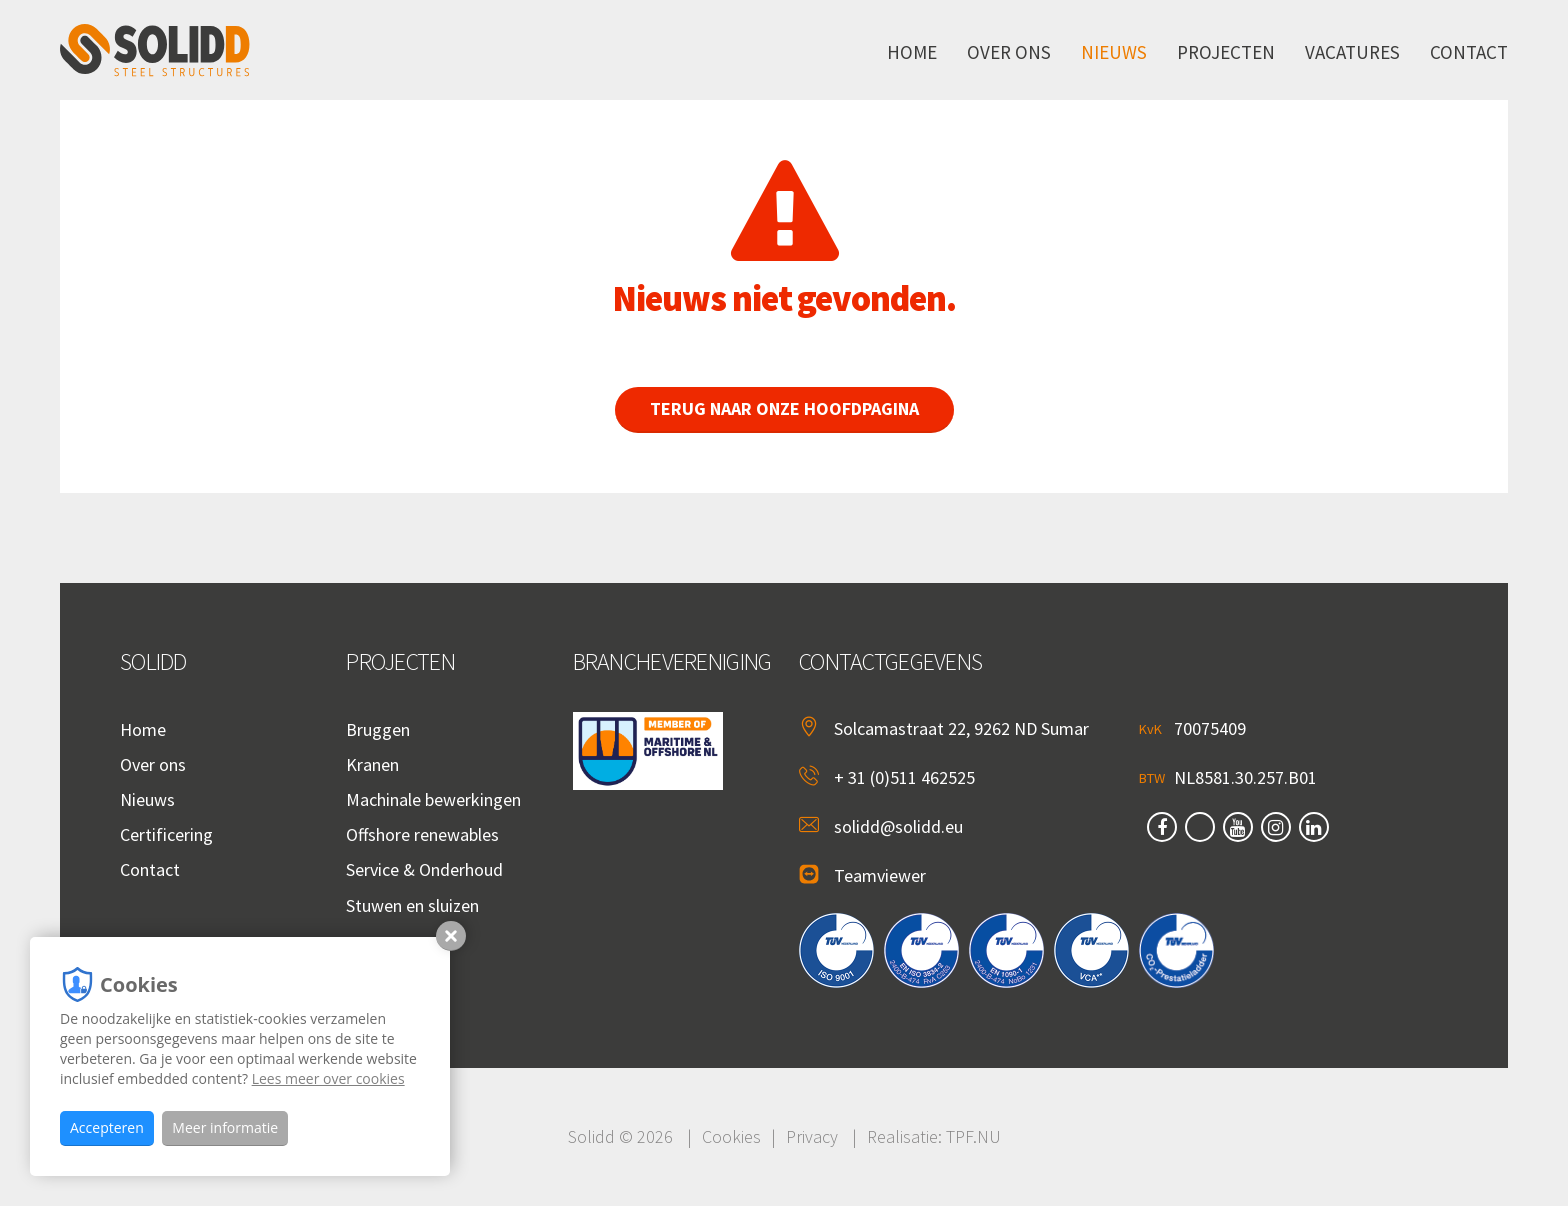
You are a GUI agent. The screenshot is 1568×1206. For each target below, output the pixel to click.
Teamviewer (880, 875)
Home (912, 52)
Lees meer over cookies (328, 1078)
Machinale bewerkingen (433, 799)
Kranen (372, 764)
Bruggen (378, 729)
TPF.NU (973, 1136)
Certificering (166, 834)
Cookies (731, 1136)
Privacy (812, 1136)
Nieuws (1114, 52)
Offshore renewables (422, 834)
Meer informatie (225, 1127)
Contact (1469, 52)
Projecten (1226, 52)
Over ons (1009, 52)
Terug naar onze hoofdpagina (797, 408)
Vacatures (1352, 52)
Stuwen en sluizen (412, 905)
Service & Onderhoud (424, 869)
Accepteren (107, 1127)
